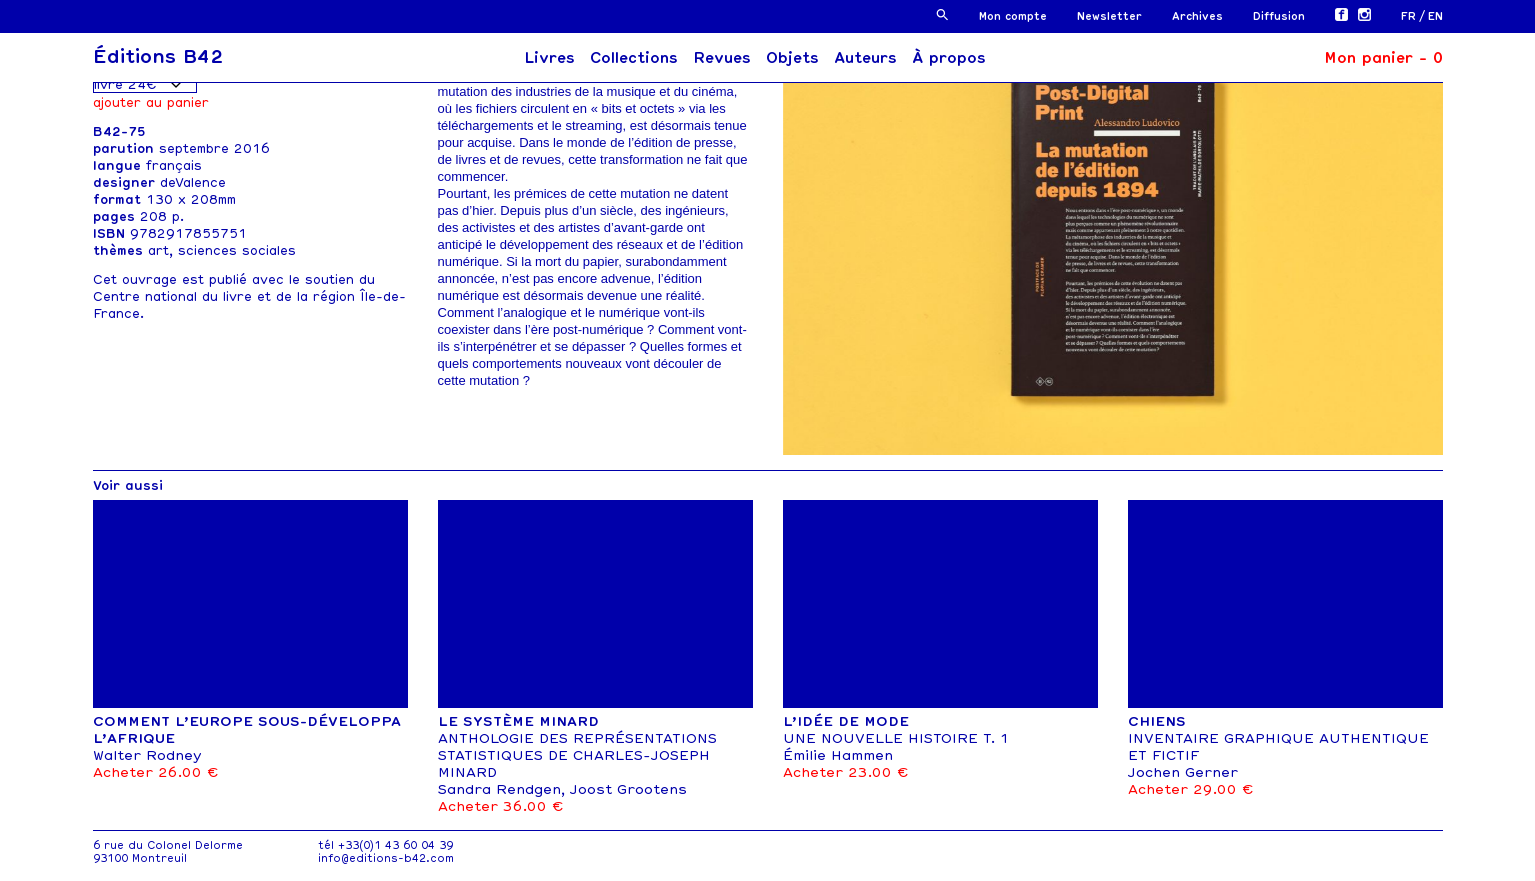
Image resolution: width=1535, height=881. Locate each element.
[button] (942, 14)
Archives (1197, 16)
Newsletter (1109, 16)
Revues (722, 58)
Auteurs (865, 58)
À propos (949, 58)
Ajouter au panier (151, 102)
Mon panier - (1383, 58)
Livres (549, 58)
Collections (634, 58)
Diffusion (1279, 16)
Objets (792, 58)
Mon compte (1013, 16)
